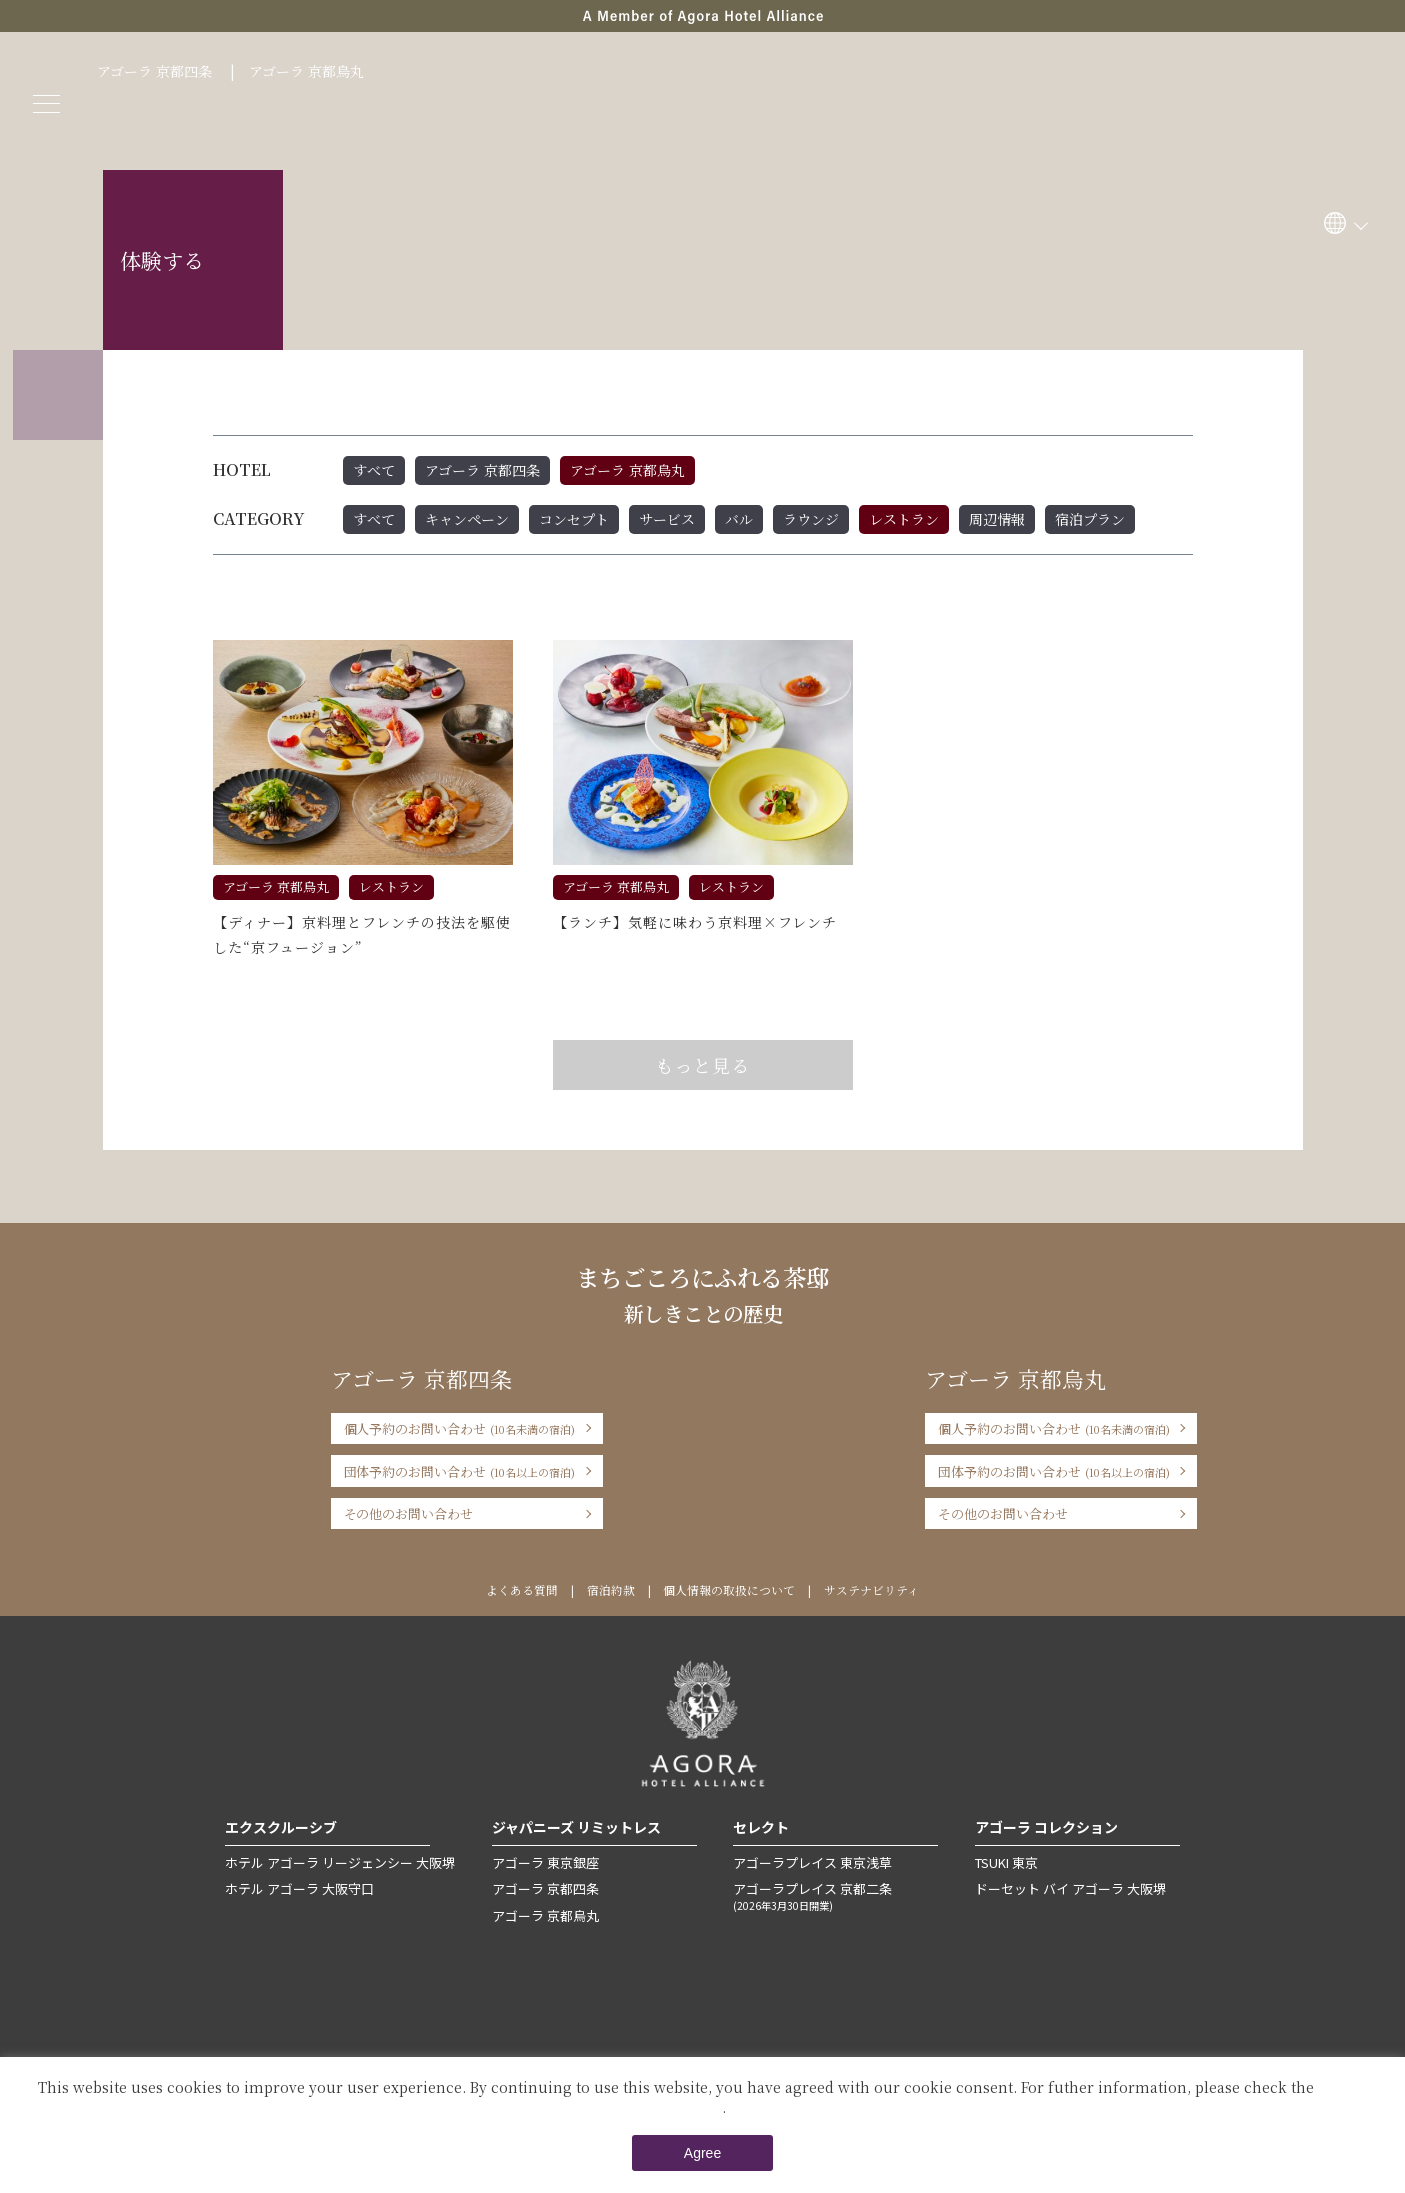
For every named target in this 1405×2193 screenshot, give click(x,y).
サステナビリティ (871, 1590)
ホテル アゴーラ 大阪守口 (299, 1888)
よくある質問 (522, 1590)
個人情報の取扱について (729, 1590)
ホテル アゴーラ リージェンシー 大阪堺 (340, 1862)
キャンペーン (467, 519)
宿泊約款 (611, 1590)
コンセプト (574, 519)
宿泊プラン (1090, 519)
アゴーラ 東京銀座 (545, 1862)
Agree (702, 2153)
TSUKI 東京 (1006, 1862)
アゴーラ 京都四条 (154, 71)
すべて (374, 470)
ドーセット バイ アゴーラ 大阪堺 (1070, 1888)
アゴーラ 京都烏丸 (306, 71)
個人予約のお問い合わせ (460, 1428)
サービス (667, 519)
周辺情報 (997, 519)
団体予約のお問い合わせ (460, 1471)
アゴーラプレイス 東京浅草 (812, 1862)
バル (739, 519)
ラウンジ (811, 519)
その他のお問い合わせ (409, 1513)
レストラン (904, 519)
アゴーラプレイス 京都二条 (835, 1896)
